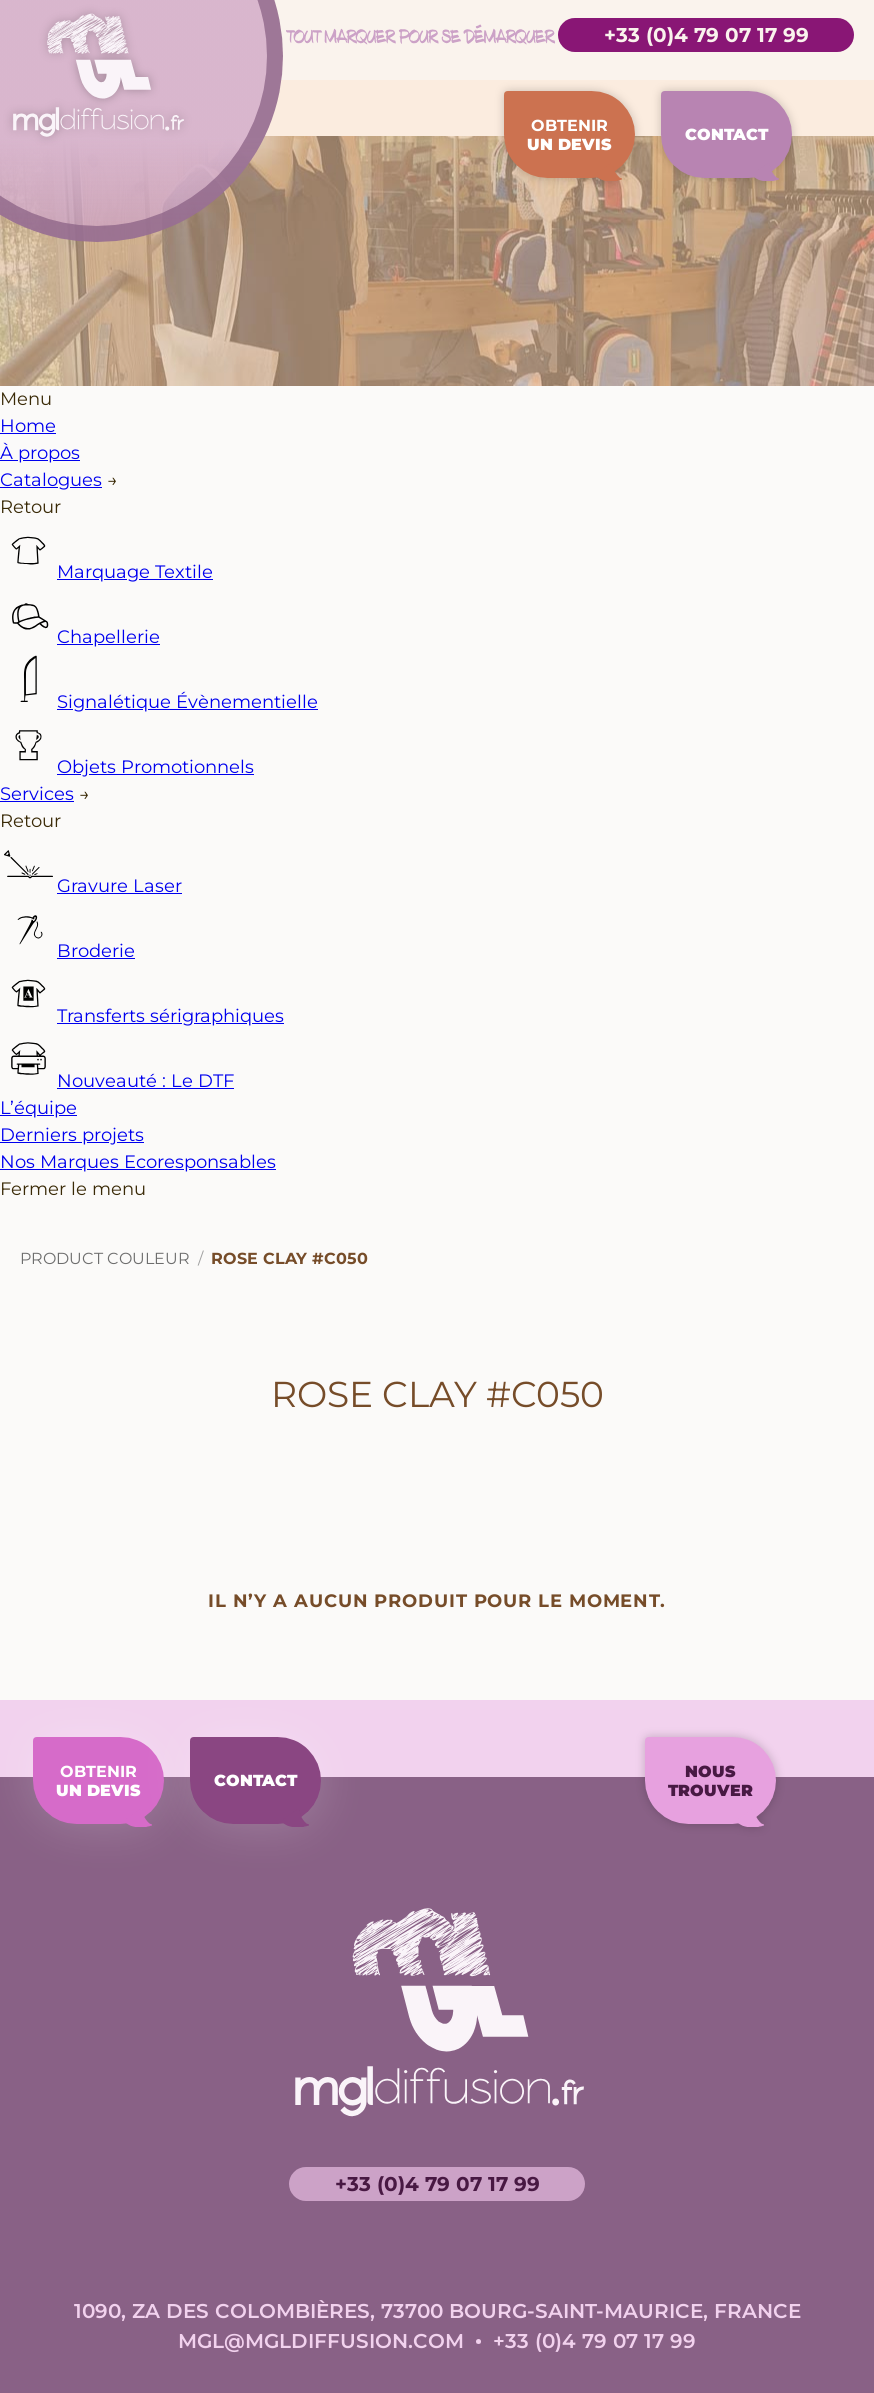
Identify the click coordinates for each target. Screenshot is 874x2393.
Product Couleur (105, 1276)
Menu (26, 417)
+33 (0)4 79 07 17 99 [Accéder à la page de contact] (706, 35)
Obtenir (558, 143)
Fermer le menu (73, 1207)
